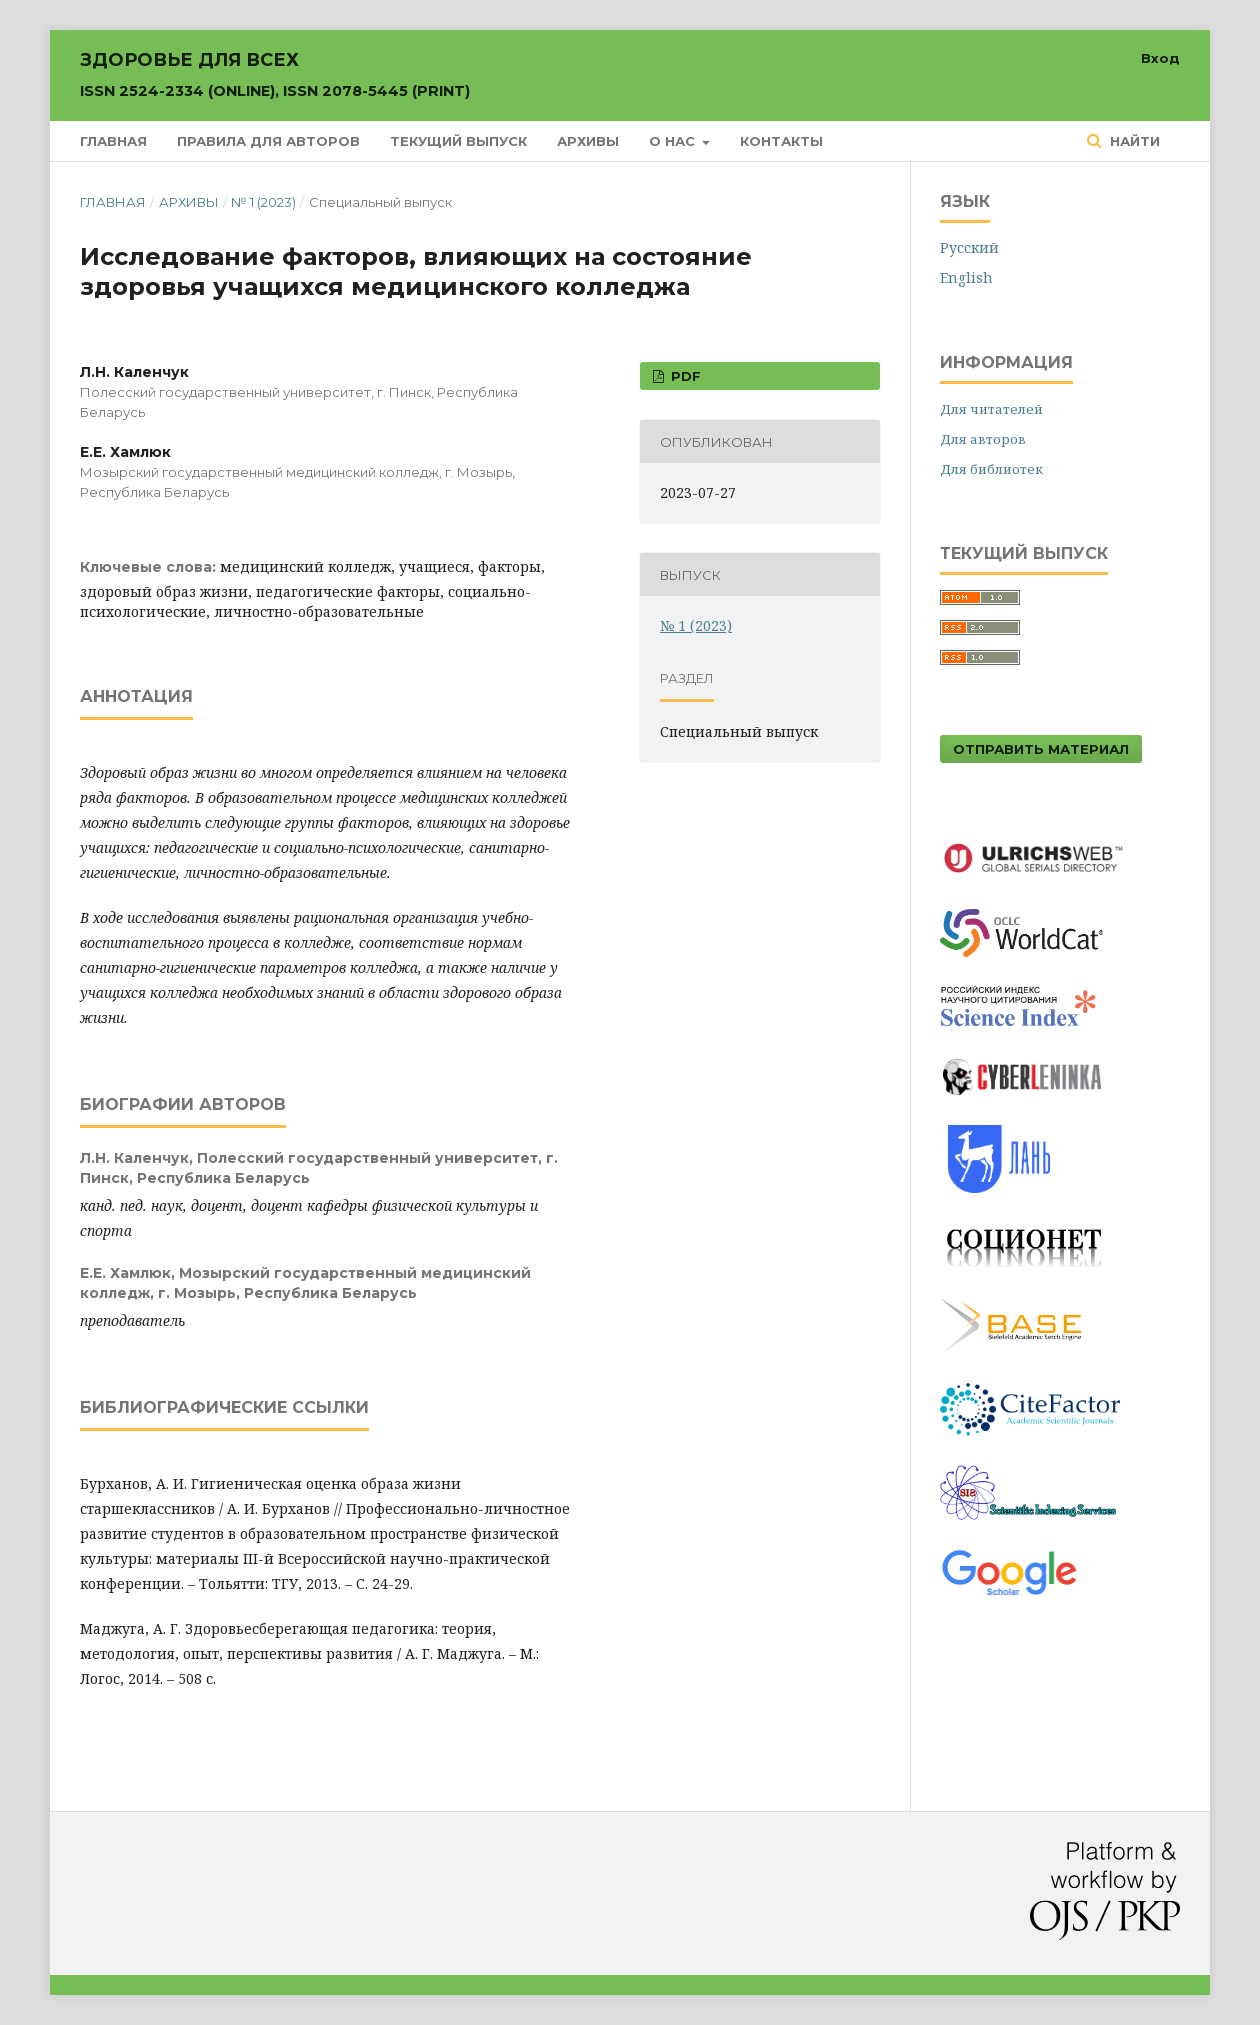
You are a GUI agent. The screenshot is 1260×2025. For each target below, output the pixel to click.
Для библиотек (991, 469)
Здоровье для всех (275, 74)
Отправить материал (1041, 749)
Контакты (781, 141)
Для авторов (983, 439)
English (966, 277)
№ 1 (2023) (263, 202)
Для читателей (991, 409)
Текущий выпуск (458, 141)
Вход (1160, 58)
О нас (674, 141)
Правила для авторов (268, 141)
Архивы (588, 141)
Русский (969, 247)
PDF (684, 376)
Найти (1133, 141)
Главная (113, 141)
